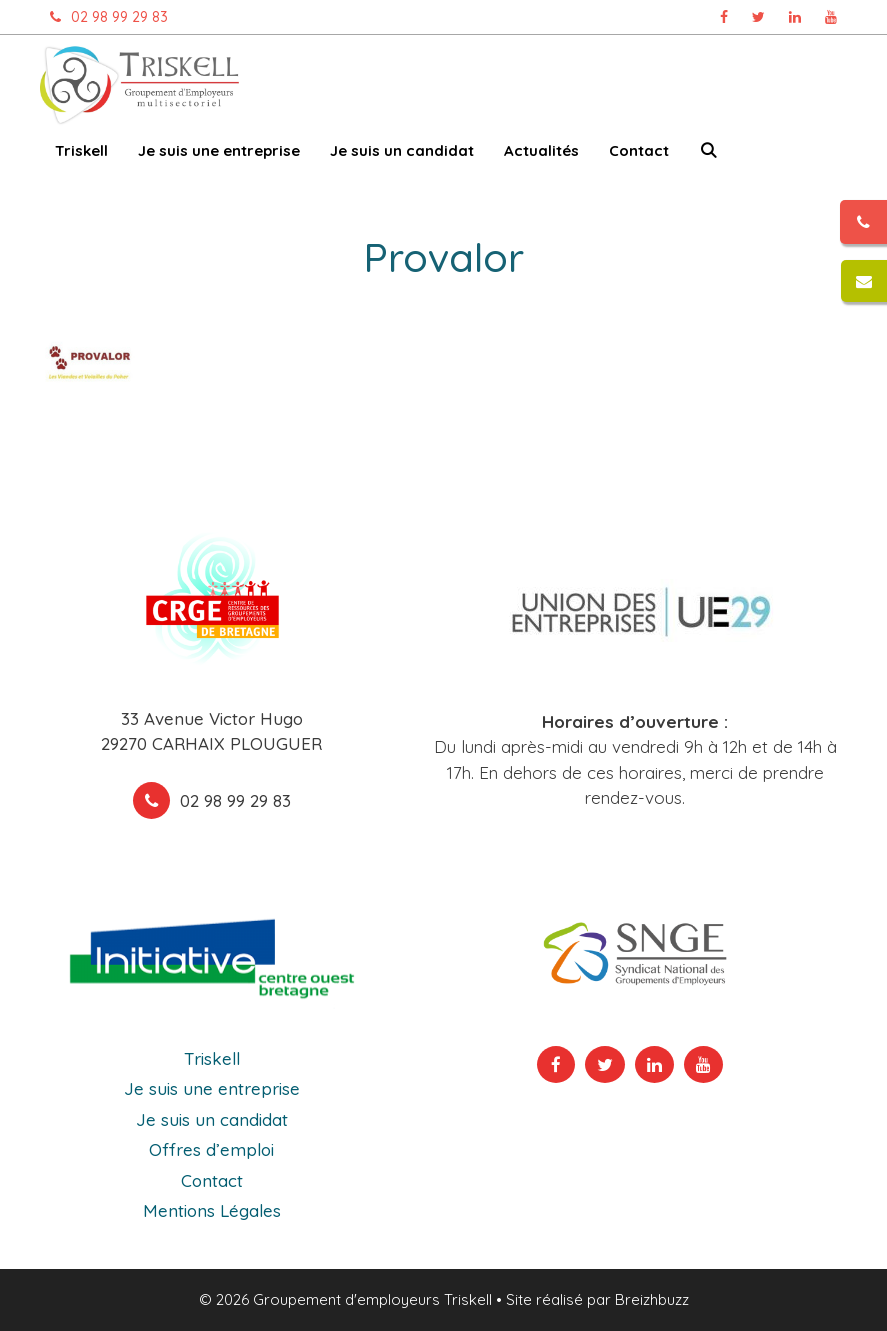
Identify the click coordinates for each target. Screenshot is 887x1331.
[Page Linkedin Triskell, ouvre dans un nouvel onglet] (795, 17)
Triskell (81, 150)
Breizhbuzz (652, 1299)
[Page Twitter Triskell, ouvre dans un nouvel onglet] (758, 17)
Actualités (541, 150)
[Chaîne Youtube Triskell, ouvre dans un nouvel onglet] (831, 17)
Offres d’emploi (211, 1149)
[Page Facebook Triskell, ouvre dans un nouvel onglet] (724, 17)
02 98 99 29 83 (104, 17)
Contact (639, 150)
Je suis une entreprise (219, 150)
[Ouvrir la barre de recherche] (708, 154)
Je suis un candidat (402, 150)
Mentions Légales (212, 1210)
